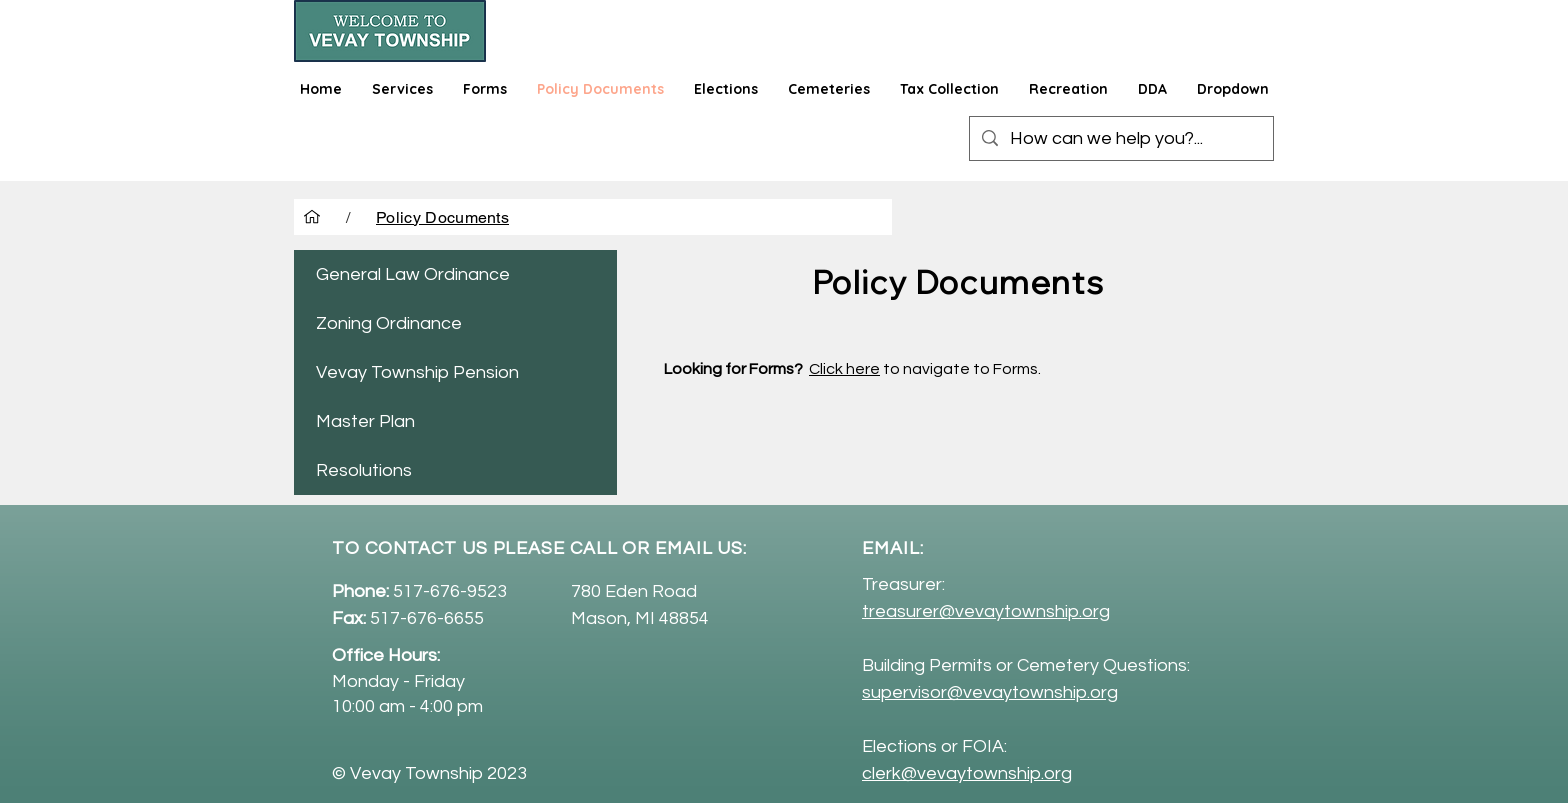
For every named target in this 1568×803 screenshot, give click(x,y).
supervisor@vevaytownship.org (990, 692)
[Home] (312, 217)
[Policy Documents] (442, 217)
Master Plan (365, 421)
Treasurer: (903, 584)
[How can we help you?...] (1120, 138)
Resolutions (364, 470)
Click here (844, 369)
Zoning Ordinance (389, 323)
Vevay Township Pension (417, 372)
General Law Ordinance (413, 274)
